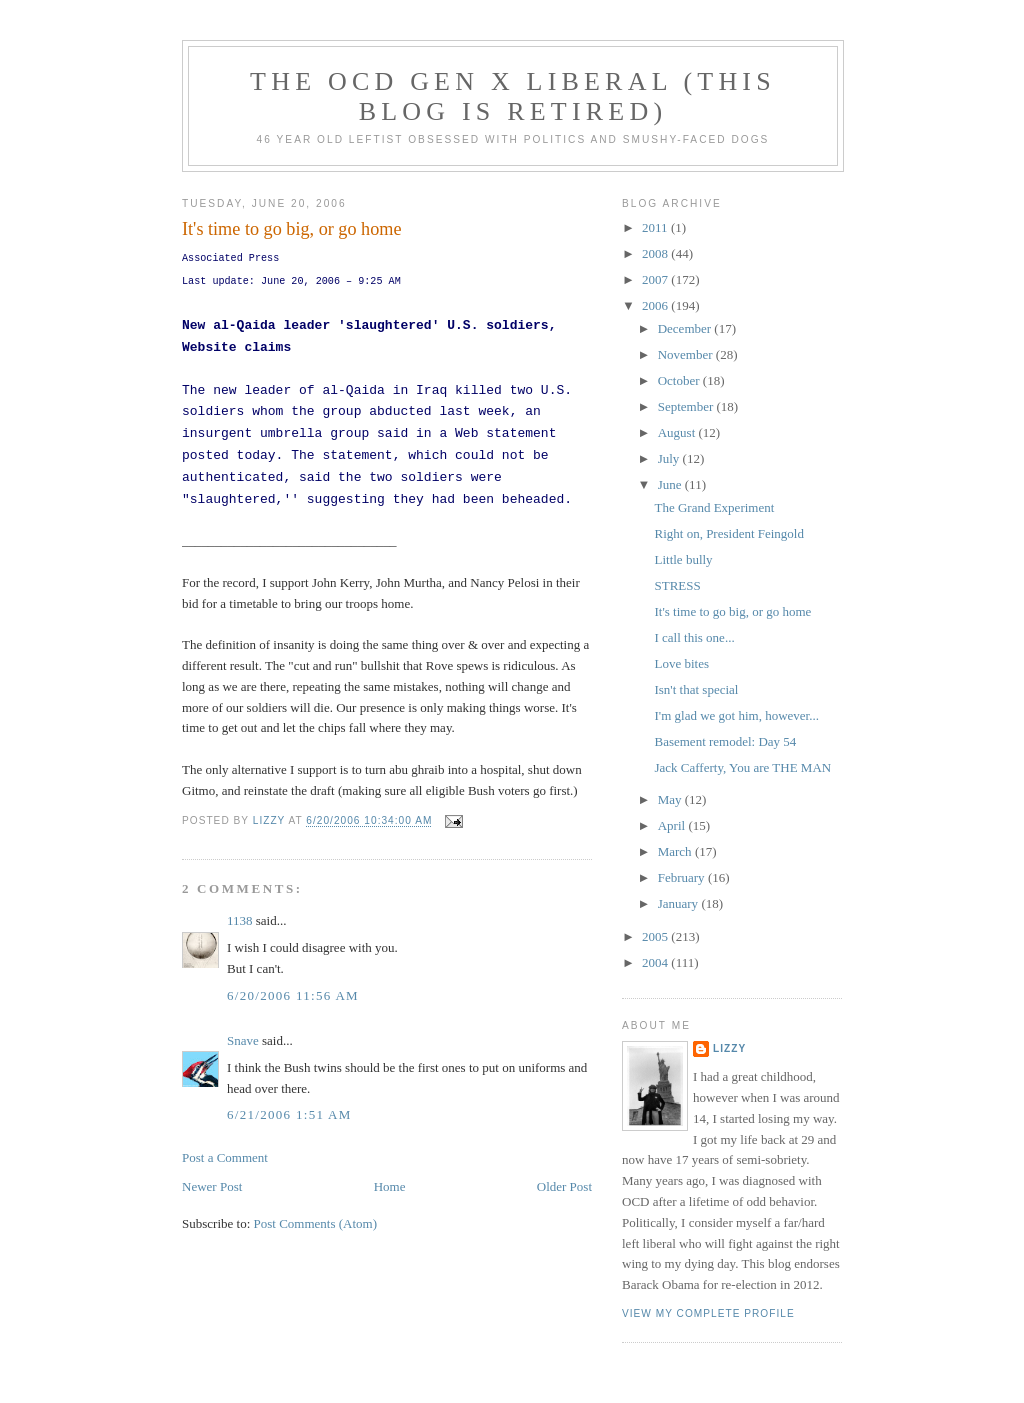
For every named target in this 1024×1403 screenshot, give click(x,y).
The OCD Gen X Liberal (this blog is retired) (513, 96)
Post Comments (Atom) (316, 1223)
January (680, 903)
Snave (243, 1040)
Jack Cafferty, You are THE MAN (742, 767)
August (678, 432)
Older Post (564, 1186)
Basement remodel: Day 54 (725, 741)
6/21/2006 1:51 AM (289, 1114)
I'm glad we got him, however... (736, 715)
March (676, 851)
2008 (656, 253)
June (671, 484)
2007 (656, 279)
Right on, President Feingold (729, 533)
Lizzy (729, 1048)
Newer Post (212, 1186)
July (670, 458)
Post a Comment (225, 1157)
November (687, 354)
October (680, 380)
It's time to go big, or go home (732, 611)
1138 (240, 920)
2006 (656, 305)
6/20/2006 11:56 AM (293, 995)
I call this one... (694, 637)
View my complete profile (708, 1313)
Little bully (683, 559)
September (687, 406)
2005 (656, 936)
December (686, 328)
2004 (656, 962)
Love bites (681, 663)
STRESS (677, 585)
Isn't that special (696, 689)
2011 (656, 227)
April (673, 825)
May (671, 799)
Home (390, 1186)
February (683, 877)
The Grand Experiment (714, 507)
